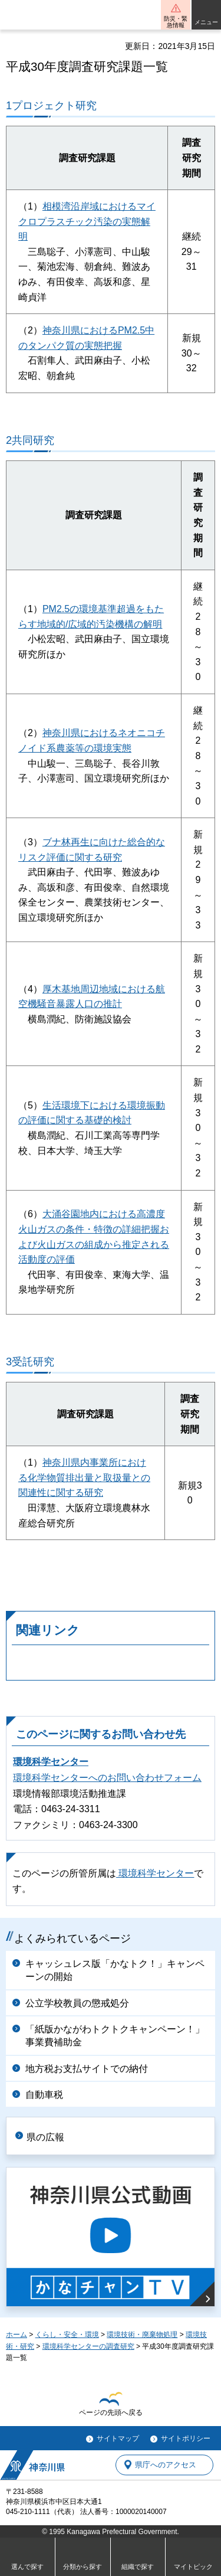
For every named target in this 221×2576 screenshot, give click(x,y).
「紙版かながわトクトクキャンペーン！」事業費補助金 (114, 2035)
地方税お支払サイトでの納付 (86, 2069)
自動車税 (44, 2095)
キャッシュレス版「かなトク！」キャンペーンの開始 (114, 1970)
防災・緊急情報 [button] (175, 21)
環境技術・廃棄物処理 (142, 2334)
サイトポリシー (185, 2438)
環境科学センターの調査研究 (88, 2346)
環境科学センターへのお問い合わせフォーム (107, 1778)
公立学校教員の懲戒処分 (77, 2003)
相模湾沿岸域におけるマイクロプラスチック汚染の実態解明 (87, 221)
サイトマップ (118, 2438)
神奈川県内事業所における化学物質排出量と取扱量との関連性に (84, 1477)
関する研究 (79, 1493)
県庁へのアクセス (165, 2464)
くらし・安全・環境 (67, 2334)
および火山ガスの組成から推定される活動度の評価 (93, 1244)
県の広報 (45, 2137)
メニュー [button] (206, 22)
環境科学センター (50, 1762)
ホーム (16, 2334)
